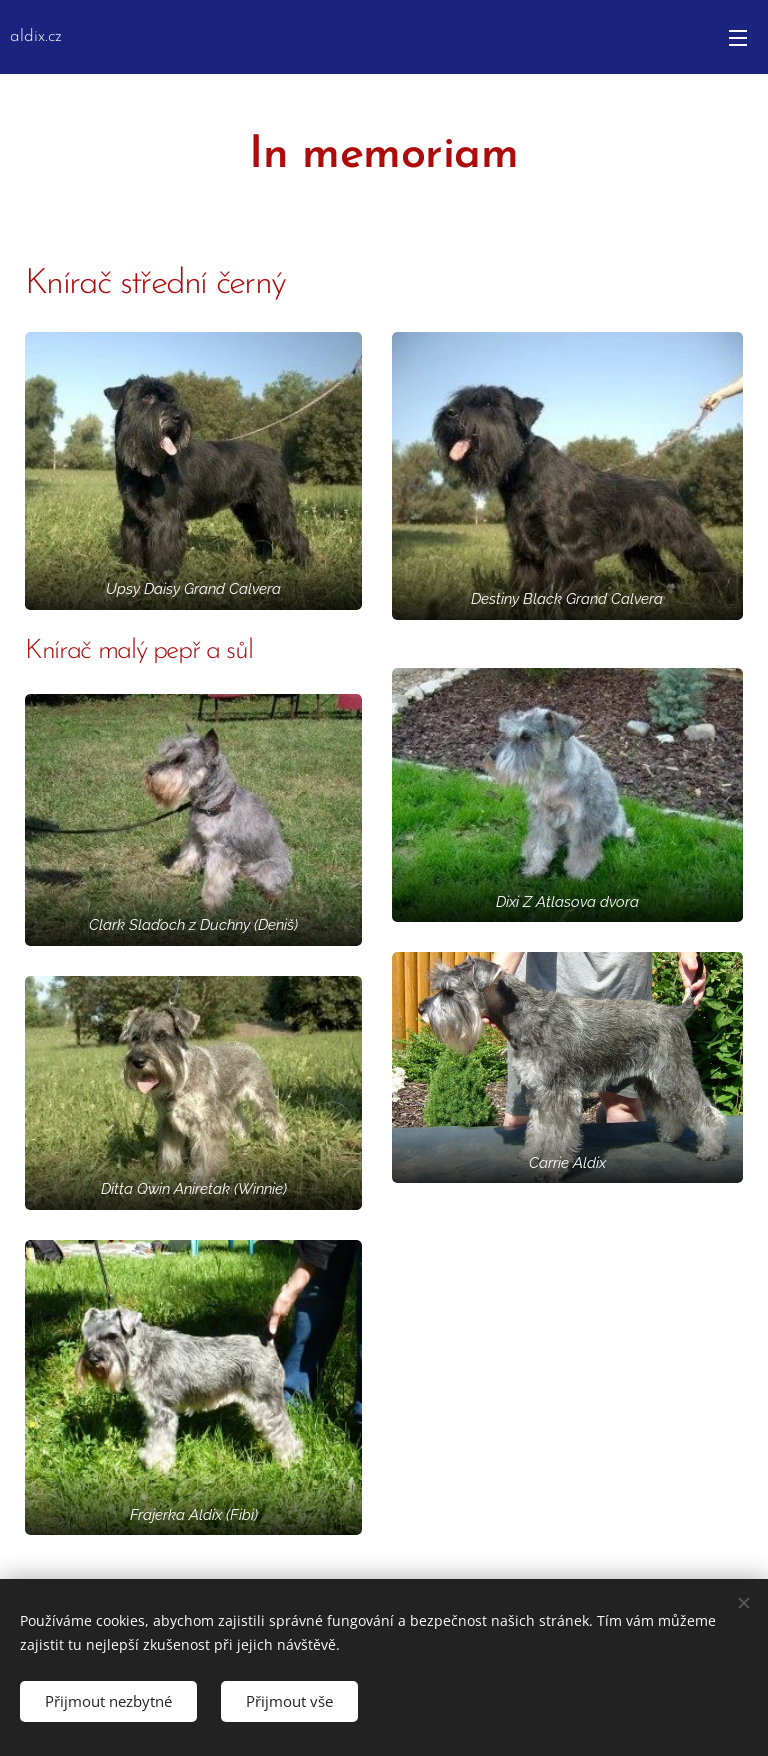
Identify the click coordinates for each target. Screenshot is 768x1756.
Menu (738, 38)
